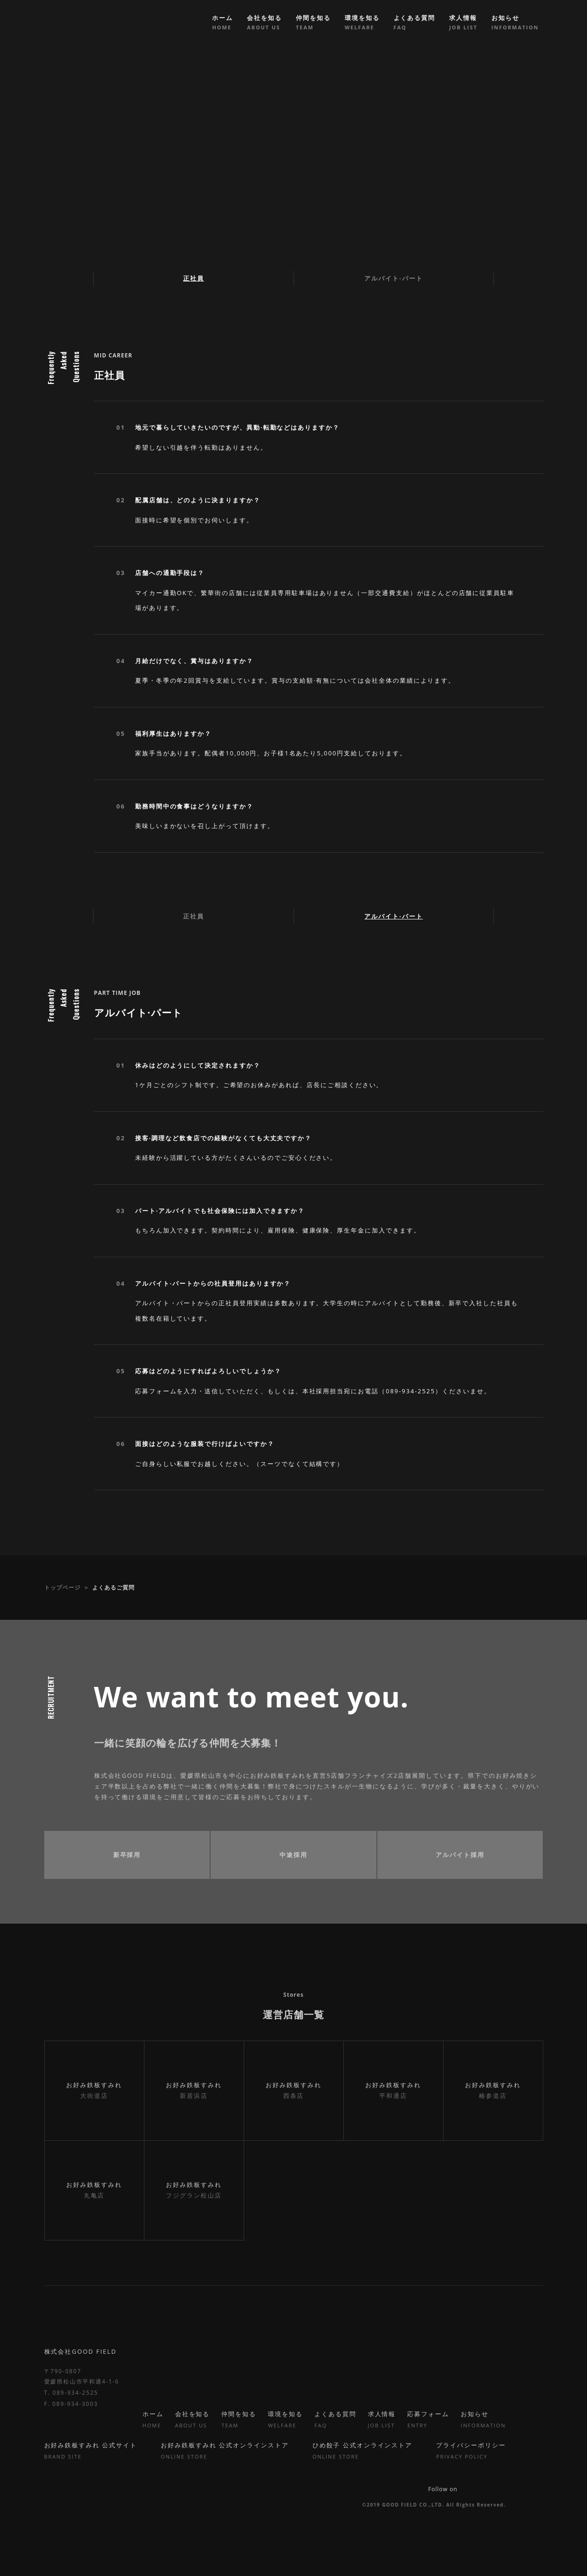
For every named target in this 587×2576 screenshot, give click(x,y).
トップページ (62, 1587)
